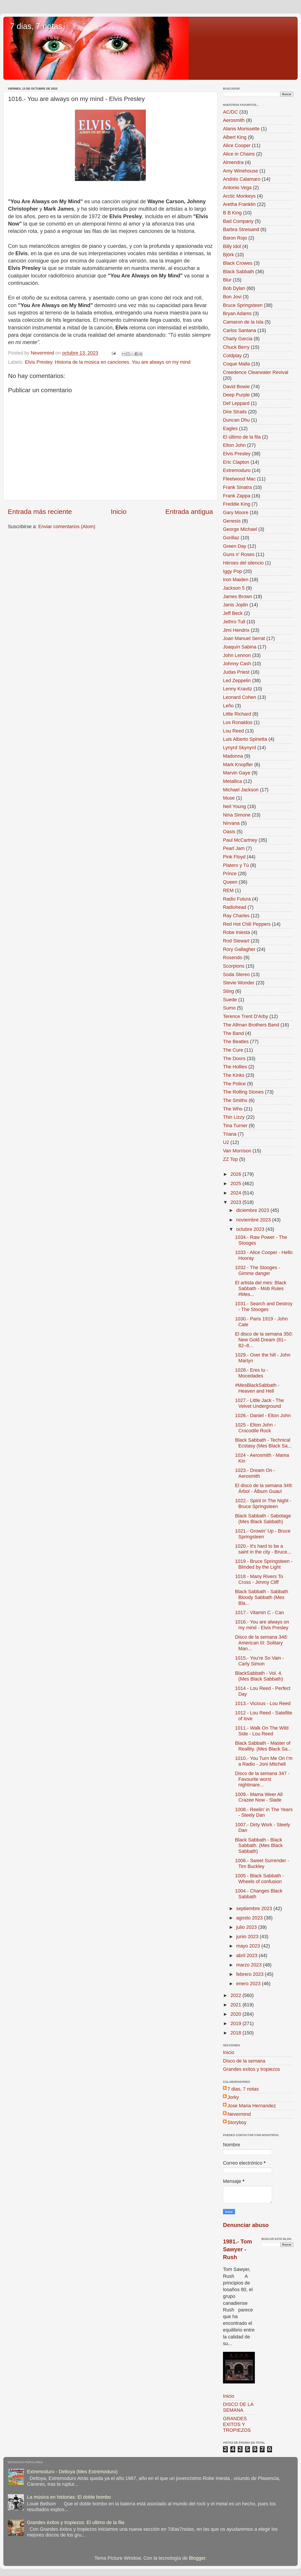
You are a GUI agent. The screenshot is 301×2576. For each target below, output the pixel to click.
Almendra (233, 162)
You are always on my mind (161, 362)
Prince (230, 873)
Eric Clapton (236, 462)
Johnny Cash (237, 663)
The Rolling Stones (243, 1092)
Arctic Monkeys (239, 196)
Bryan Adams (237, 313)
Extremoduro (237, 470)
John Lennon (237, 655)
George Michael (240, 529)
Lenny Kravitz (237, 689)
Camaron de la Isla (243, 322)
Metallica (232, 781)
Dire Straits (235, 412)
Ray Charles (236, 915)
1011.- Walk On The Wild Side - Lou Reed (262, 1730)
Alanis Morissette (241, 128)
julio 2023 (247, 1927)
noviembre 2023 (254, 1220)
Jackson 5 (234, 588)
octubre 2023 (251, 1229)
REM (228, 890)
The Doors (234, 1058)
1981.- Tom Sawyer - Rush (237, 2249)
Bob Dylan (234, 288)
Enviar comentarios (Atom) (66, 526)
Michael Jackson (241, 789)
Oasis (229, 831)
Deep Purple (236, 395)
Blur (227, 280)
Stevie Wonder (238, 982)
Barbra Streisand (241, 229)
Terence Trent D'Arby (245, 1016)
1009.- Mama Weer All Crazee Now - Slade (258, 1797)
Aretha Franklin (239, 204)
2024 (236, 1193)
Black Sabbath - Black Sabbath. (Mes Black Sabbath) (259, 1845)
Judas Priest (236, 672)
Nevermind (239, 2114)
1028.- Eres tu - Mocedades (251, 1373)
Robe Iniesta (236, 932)
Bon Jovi (232, 297)
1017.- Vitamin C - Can (259, 1612)
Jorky (233, 2097)
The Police (234, 1083)
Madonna (233, 756)
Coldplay (232, 355)
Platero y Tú (236, 865)
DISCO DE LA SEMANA (238, 2407)
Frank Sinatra (237, 487)
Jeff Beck (233, 613)
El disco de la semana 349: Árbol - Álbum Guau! (264, 1488)
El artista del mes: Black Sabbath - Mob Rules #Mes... (260, 1288)
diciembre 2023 (253, 1210)
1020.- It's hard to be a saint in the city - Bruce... (263, 1549)
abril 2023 (247, 1955)
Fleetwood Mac (239, 479)
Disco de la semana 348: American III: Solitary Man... (261, 1642)
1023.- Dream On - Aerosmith (255, 1473)
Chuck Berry (236, 347)
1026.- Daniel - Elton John (263, 1415)
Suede (230, 999)
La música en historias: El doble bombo (69, 2497)
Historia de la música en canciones (92, 362)
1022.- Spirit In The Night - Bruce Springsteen (263, 1503)
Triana (229, 1134)
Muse (229, 798)
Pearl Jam (234, 848)
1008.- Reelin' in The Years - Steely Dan (264, 1812)
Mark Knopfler (238, 764)
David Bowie (236, 386)
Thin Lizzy (234, 1117)
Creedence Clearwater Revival (255, 372)
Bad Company (238, 221)
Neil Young (234, 806)
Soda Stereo (236, 974)
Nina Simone (237, 815)
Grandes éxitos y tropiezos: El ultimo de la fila (75, 2522)
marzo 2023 (249, 1965)
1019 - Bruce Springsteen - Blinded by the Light (264, 1564)
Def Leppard (236, 403)
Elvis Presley (38, 362)
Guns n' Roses (238, 554)
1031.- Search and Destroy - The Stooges (264, 1306)
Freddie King (236, 504)
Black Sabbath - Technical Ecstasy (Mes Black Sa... (263, 1443)
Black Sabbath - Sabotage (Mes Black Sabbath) (263, 1518)
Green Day (234, 546)
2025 (236, 1183)
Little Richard (237, 714)
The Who (233, 1109)
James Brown (237, 596)
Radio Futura (237, 899)
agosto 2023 (250, 1918)
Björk (228, 254)
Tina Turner (235, 1125)
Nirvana (231, 823)
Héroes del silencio (243, 563)
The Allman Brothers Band (251, 1025)
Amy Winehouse (240, 171)
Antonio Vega (237, 187)
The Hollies (235, 1066)
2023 (236, 1202)
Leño (228, 705)
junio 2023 (248, 1936)
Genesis (232, 521)
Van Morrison (237, 1151)
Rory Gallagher (239, 949)
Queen (230, 882)
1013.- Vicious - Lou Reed (263, 1703)
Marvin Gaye (236, 773)
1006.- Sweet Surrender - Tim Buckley (262, 1863)
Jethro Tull (234, 621)
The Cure (233, 1050)
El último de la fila (242, 437)
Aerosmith (234, 120)
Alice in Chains (239, 154)
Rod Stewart (236, 941)
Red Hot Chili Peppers (247, 924)
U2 (226, 1142)
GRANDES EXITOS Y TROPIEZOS (237, 2424)
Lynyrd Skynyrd (239, 747)
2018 (236, 2033)
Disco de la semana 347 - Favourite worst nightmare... (262, 1779)
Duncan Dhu (236, 420)
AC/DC (230, 112)
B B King (232, 213)
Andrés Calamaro (241, 179)
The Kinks (233, 1075)
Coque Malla (236, 364)
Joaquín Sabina (239, 647)
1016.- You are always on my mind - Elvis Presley (262, 1624)
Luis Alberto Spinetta (245, 739)
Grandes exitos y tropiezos (251, 2069)
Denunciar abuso (246, 2225)
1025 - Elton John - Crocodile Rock (255, 1427)
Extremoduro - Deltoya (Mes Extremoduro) (72, 2471)
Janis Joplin (235, 605)
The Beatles (236, 1041)
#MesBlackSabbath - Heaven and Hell (257, 1388)
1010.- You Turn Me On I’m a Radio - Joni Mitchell (264, 1761)
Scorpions (233, 966)
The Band (233, 1033)
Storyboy (236, 2122)
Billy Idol (232, 246)
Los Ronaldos (237, 722)
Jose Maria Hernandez (251, 2105)
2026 (236, 1174)
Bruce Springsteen (243, 305)
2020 (236, 2014)
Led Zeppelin (237, 680)
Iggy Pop (232, 571)
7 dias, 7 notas (36, 26)
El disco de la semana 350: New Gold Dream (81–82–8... (264, 1339)
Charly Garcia (237, 338)
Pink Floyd (234, 857)
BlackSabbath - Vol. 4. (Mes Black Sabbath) (259, 1676)
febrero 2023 (250, 1974)
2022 (236, 1995)
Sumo (229, 1008)
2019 (236, 2023)
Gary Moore (235, 512)
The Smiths (235, 1100)
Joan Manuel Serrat (244, 638)
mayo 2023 (248, 1946)
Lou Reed (233, 731)
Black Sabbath (238, 271)
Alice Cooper (237, 145)
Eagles (230, 428)
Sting (228, 991)
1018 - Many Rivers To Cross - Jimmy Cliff (259, 1579)
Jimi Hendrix (236, 630)
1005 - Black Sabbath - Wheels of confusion (259, 1878)
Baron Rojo (235, 238)
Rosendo (232, 957)
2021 (236, 2004)
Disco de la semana (244, 2061)
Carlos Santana (239, 330)
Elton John (234, 445)
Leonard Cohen (239, 697)
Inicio (119, 511)
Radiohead (234, 907)
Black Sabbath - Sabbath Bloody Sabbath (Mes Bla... (261, 1597)
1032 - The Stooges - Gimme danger (257, 1270)
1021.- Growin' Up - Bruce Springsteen (263, 1533)
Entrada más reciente (40, 511)
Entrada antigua (189, 511)
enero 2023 (249, 1983)
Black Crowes (237, 263)
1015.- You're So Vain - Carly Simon (259, 1661)
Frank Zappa (236, 496)
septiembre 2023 (254, 1908)
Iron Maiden (235, 579)
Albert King (235, 137)
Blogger (197, 2558)
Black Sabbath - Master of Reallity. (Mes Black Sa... (263, 1746)
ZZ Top (230, 1159)
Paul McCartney (240, 840)
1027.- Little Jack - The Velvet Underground (259, 1403)
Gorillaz (231, 537)
